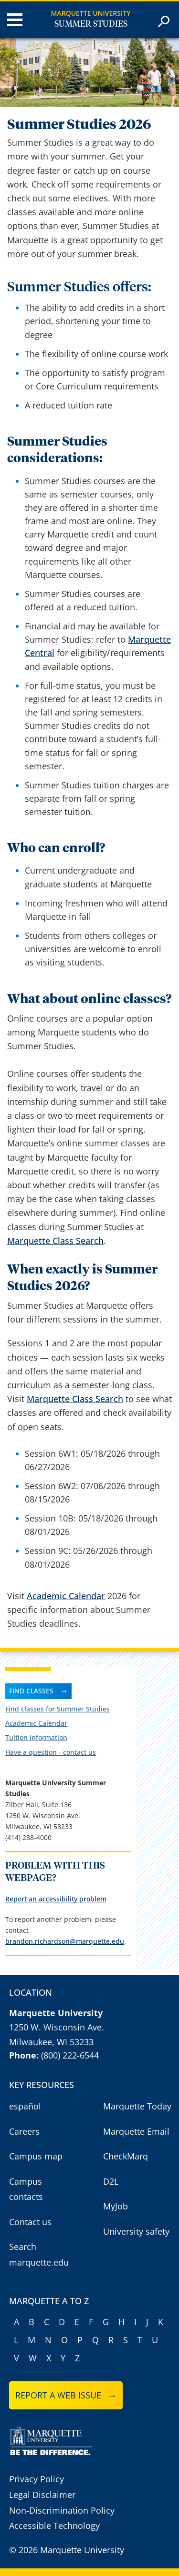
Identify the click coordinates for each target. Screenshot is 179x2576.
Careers (24, 2131)
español (25, 2106)
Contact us (30, 2222)
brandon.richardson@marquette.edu (64, 1941)
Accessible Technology (54, 2525)
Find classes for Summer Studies (57, 1708)
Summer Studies (90, 24)
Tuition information (36, 1737)
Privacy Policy (36, 2479)
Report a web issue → (66, 2395)
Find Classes (31, 1690)
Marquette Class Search (55, 1240)
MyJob (115, 2206)
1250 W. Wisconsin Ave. (56, 2027)
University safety (136, 2231)
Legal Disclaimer (42, 2494)
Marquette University (91, 13)
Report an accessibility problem (55, 1898)
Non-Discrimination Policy (62, 2510)
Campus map (36, 2156)
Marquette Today (137, 2106)
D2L (110, 2181)
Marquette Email (136, 2131)
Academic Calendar (66, 1595)
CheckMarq (125, 2156)
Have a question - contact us (50, 1752)
